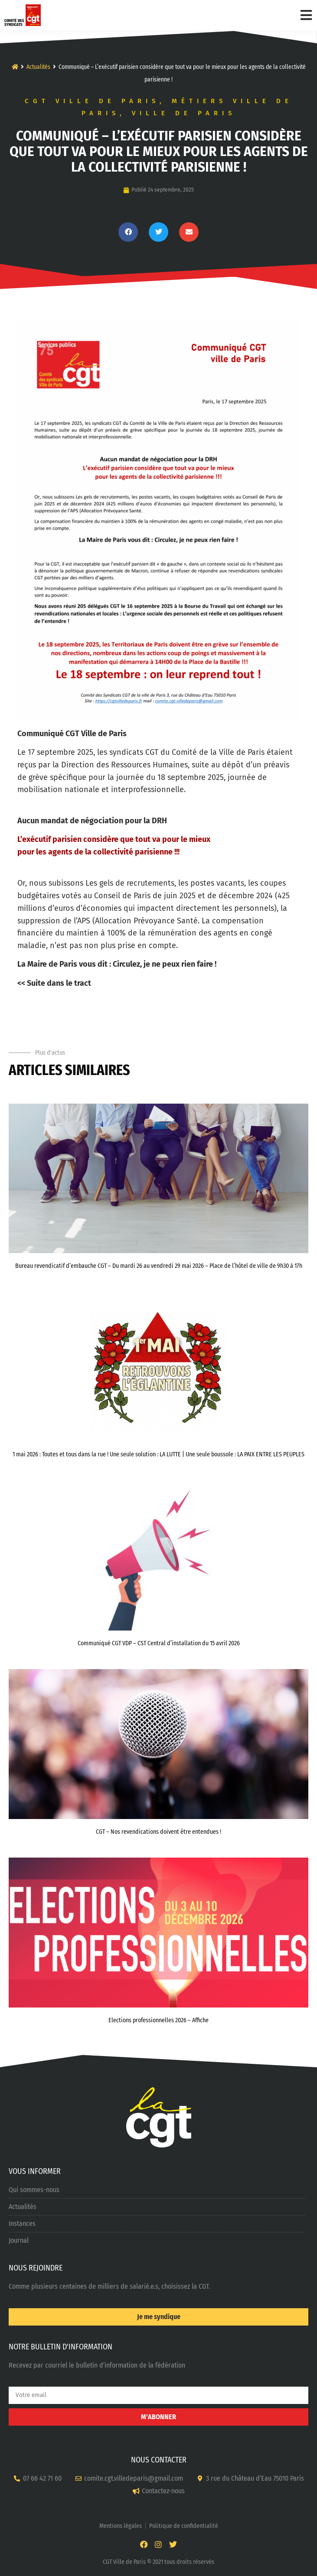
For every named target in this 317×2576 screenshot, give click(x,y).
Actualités (38, 67)
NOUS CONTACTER (158, 2460)
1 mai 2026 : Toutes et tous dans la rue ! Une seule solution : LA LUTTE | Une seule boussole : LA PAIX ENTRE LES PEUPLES (158, 1454)
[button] (128, 232)
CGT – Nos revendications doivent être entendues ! (158, 1831)
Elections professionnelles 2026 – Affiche (158, 2020)
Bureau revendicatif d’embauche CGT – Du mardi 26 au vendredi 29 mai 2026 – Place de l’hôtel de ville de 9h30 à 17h (158, 1266)
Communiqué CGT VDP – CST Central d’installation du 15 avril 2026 (159, 1643)
